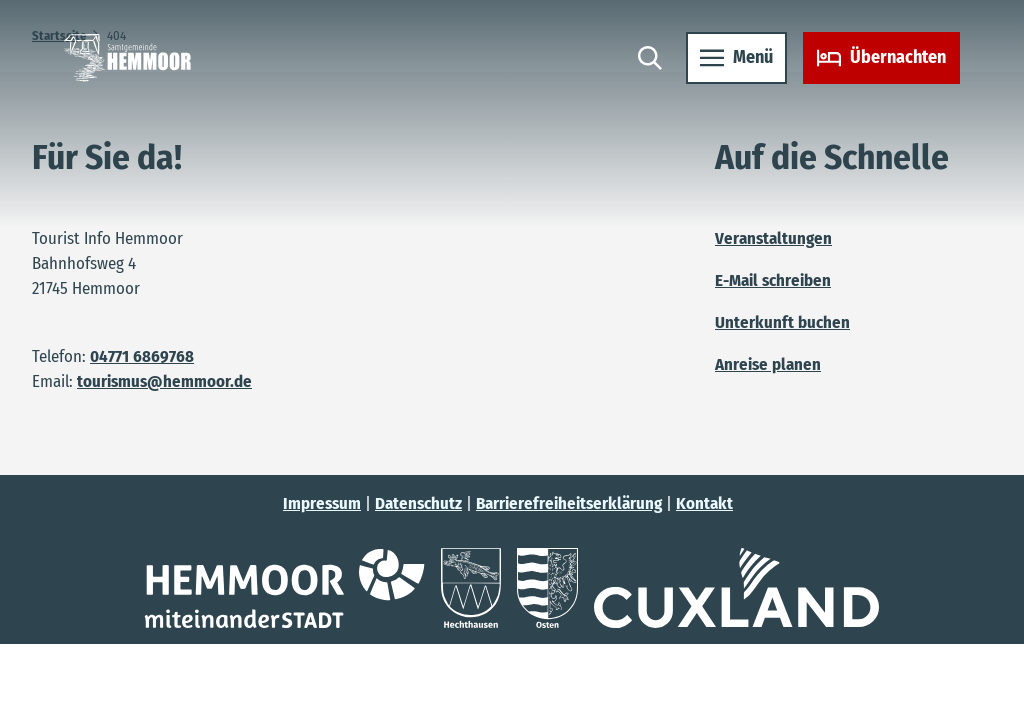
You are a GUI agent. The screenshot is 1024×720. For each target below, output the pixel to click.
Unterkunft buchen (782, 322)
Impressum (322, 503)
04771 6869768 (142, 356)
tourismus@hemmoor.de (164, 381)
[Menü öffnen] (736, 58)
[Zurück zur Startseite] (127, 58)
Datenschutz (418, 503)
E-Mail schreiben (773, 280)
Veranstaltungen (773, 238)
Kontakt (704, 503)
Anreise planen (768, 364)
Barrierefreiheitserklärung (569, 503)
